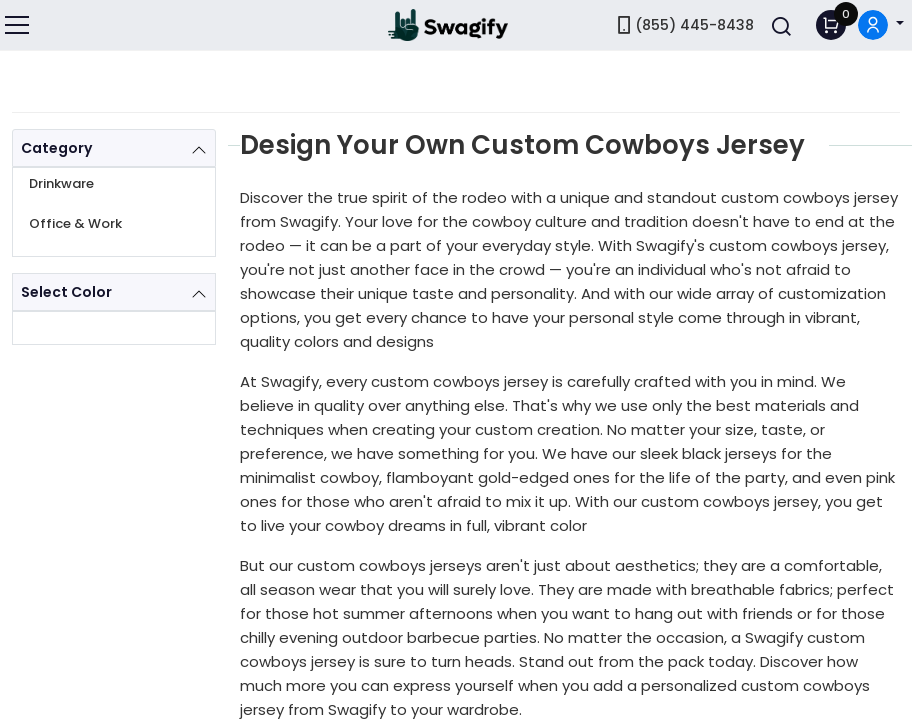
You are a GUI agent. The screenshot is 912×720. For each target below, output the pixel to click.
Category (56, 148)
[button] (881, 25)
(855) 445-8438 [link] (684, 25)
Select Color (66, 292)
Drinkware (61, 183)
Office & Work (75, 223)
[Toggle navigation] (18, 25)
